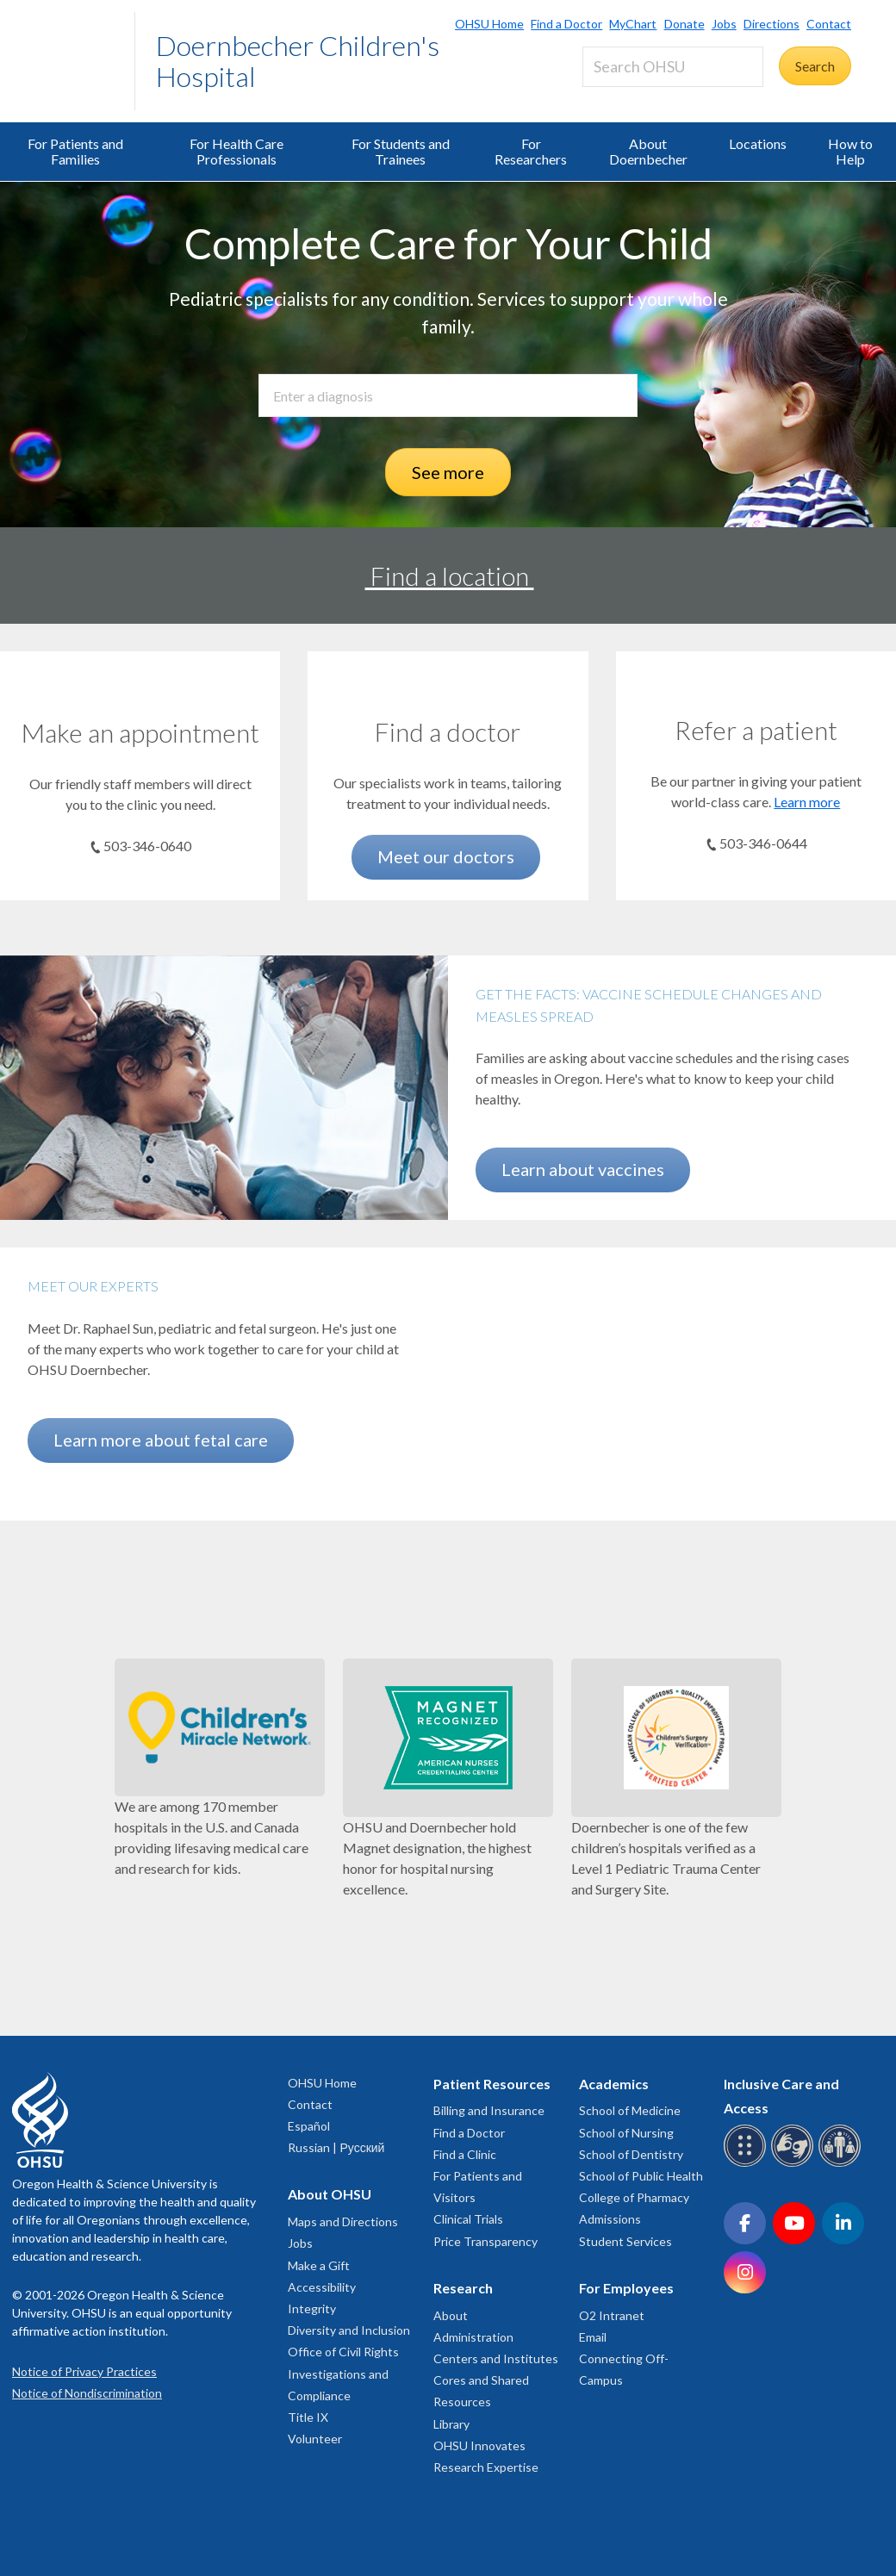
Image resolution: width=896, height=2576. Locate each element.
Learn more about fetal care (160, 1439)
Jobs (724, 23)
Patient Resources (492, 2083)
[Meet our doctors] (448, 689)
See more (448, 472)
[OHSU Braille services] (747, 2163)
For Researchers (531, 151)
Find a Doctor (566, 23)
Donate (684, 23)
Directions (772, 23)
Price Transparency (485, 2241)
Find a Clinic (464, 2154)
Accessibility (322, 2287)
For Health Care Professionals (236, 151)
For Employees (626, 2288)
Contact (828, 23)
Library (451, 2424)
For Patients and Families (75, 151)
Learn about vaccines (582, 1169)
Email (593, 2337)
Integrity (312, 2308)
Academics (614, 2083)
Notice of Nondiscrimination (87, 2393)
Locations (758, 143)
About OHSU (329, 2194)
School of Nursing (626, 2132)
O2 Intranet (611, 2315)
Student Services (625, 2241)
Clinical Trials (468, 2219)
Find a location (449, 575)
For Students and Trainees (401, 151)
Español (309, 2126)
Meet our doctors (445, 856)
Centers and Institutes (495, 2358)
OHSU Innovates (479, 2445)
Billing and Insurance (488, 2110)
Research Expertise (485, 2467)
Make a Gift (319, 2265)
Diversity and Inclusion (349, 2330)
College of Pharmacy (634, 2197)
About (450, 2315)
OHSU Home (489, 23)
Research (463, 2288)
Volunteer (315, 2438)
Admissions (610, 2219)
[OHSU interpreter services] (842, 2163)
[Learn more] (755, 688)
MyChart (632, 23)
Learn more (807, 801)
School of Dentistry (631, 2154)
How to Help (850, 151)
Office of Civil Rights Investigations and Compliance (343, 2373)
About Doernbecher (648, 151)
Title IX (308, 2417)
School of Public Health (641, 2175)
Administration (473, 2337)
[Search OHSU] (672, 67)
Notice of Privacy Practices (84, 2371)
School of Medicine (630, 2110)
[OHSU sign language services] (794, 2163)
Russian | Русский (336, 2147)
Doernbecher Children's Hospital (297, 60)
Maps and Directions (343, 2221)
